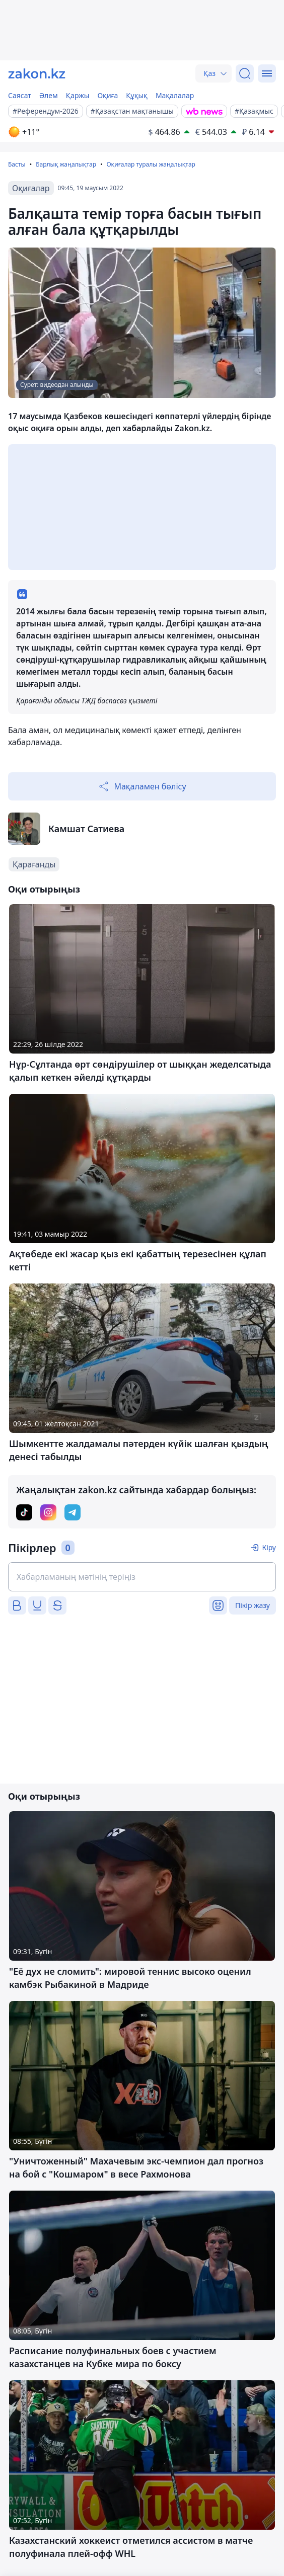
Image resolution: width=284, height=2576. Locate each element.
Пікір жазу (252, 1605)
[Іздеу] (245, 73)
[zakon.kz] (36, 73)
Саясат (19, 95)
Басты (17, 164)
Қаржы (78, 95)
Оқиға (107, 95)
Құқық (137, 95)
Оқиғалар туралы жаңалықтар (150, 164)
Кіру (269, 1547)
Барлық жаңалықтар (66, 164)
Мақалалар (175, 95)
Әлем (48, 95)
